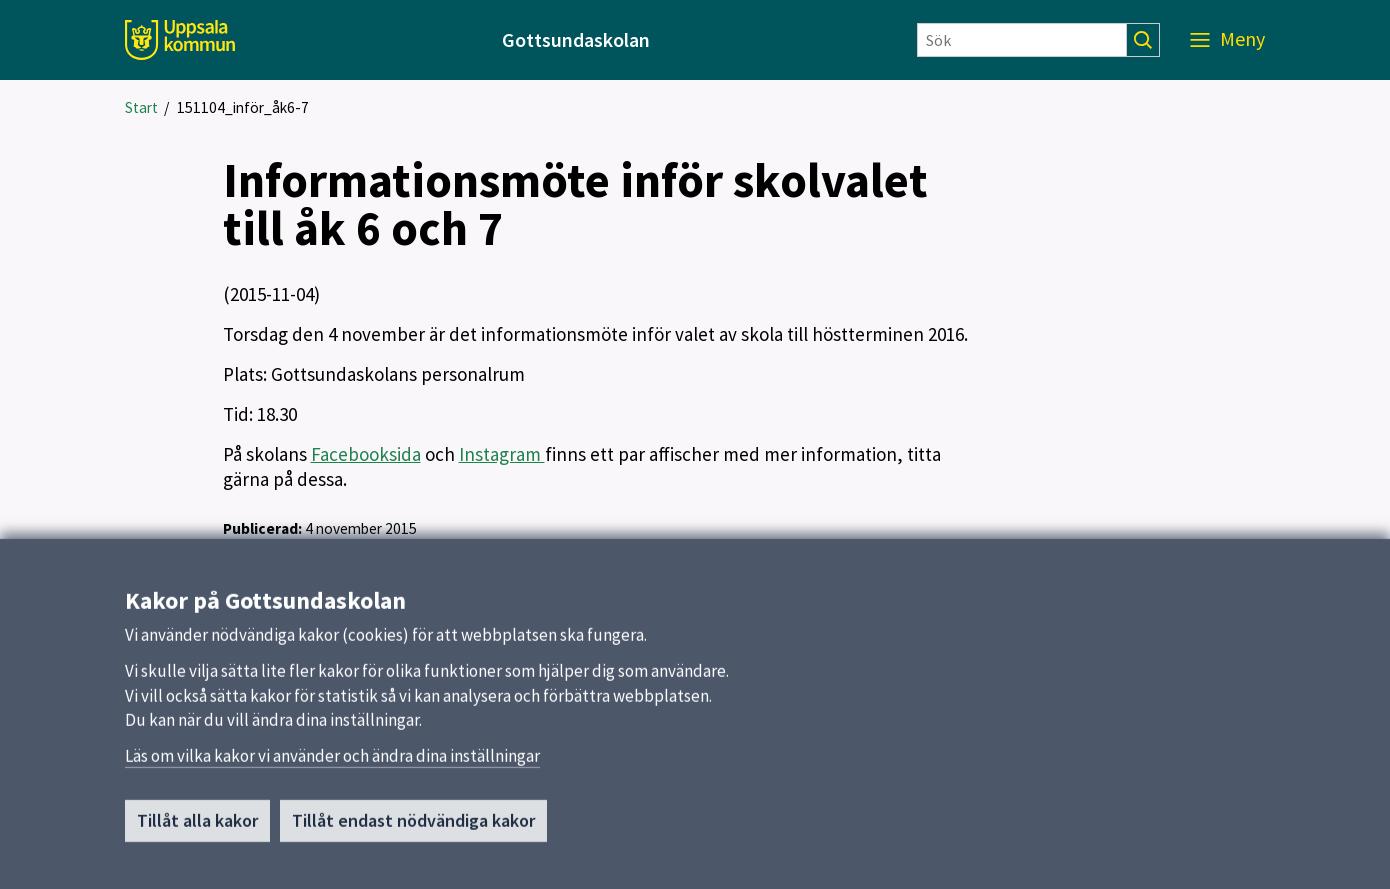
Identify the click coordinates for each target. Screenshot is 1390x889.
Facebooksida (366, 454)
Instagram (502, 454)
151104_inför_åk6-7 (243, 107)
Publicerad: (262, 528)
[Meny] (1227, 40)
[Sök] (1022, 40)
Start (141, 107)
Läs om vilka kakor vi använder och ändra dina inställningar (332, 762)
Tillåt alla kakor (197, 826)
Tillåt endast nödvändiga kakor (413, 826)
